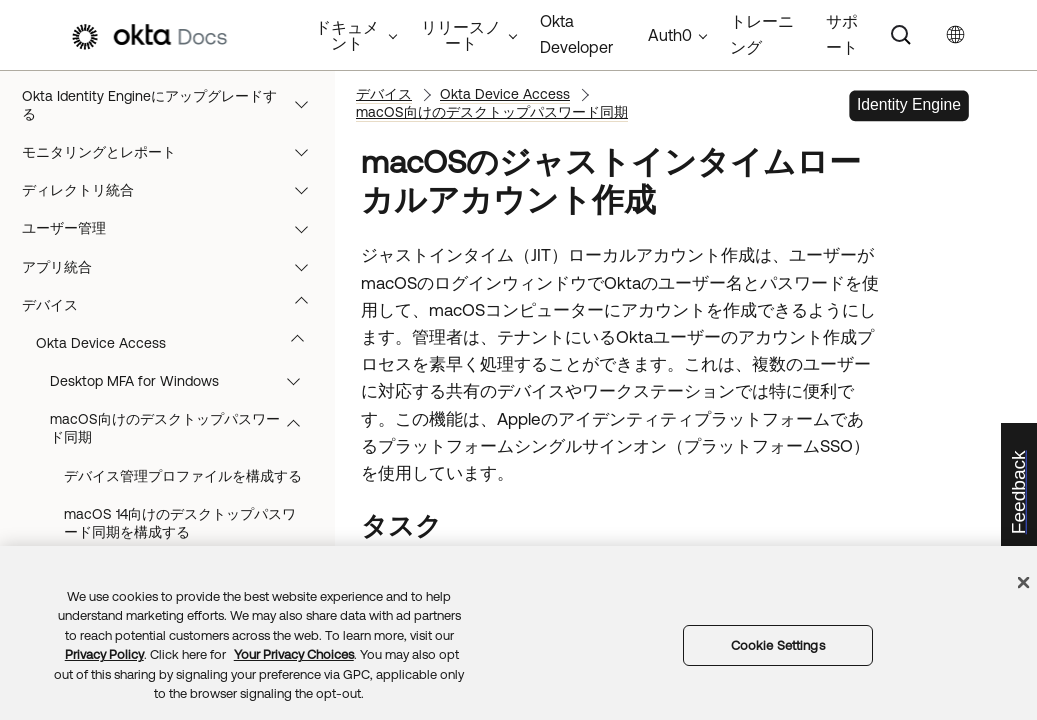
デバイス (174, 305)
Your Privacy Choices (294, 654)
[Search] (901, 35)
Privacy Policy (104, 654)
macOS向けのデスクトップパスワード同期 (184, 428)
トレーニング (762, 34)
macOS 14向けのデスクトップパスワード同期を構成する (180, 523)
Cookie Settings (778, 645)
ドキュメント (347, 35)
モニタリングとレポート (174, 152)
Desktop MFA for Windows (184, 381)
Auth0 (670, 35)
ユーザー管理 (174, 228)
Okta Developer (576, 34)
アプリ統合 (174, 267)
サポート (842, 34)
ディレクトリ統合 (174, 190)
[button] (306, 105)
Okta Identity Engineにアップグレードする (174, 105)
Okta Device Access (179, 343)
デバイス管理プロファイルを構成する (183, 476)
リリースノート (461, 35)
